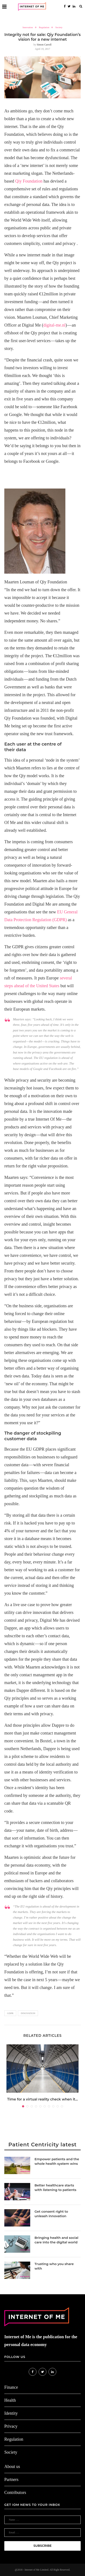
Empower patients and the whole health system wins (57, 2161)
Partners (11, 2479)
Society (58, 27)
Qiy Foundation (28, 181)
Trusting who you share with (54, 2266)
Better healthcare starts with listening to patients (55, 2187)
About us (12, 2466)
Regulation (44, 27)
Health (10, 2400)
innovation (28, 2013)
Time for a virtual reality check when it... (42, 2099)
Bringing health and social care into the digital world (56, 2240)
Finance (11, 2387)
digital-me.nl (54, 325)
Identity (11, 2413)
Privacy (10, 2426)
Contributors (15, 2492)
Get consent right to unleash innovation (51, 2213)
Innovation (28, 27)
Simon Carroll (44, 44)
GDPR (10, 2013)
